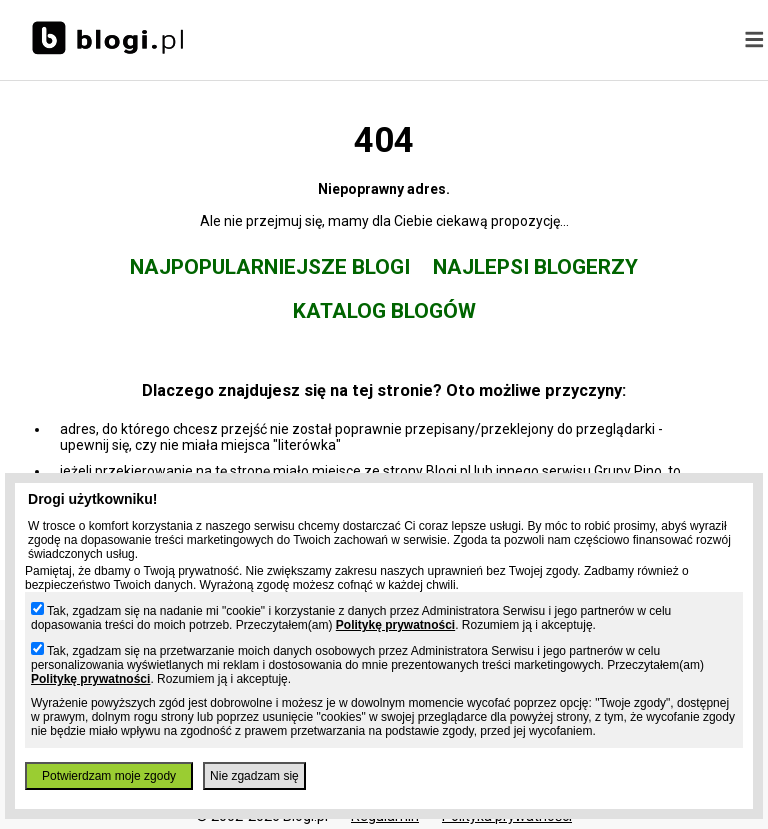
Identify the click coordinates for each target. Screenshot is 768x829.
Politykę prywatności (395, 625)
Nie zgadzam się (254, 776)
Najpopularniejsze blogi (270, 267)
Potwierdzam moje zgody (109, 776)
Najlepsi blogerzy (535, 267)
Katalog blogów (384, 311)
